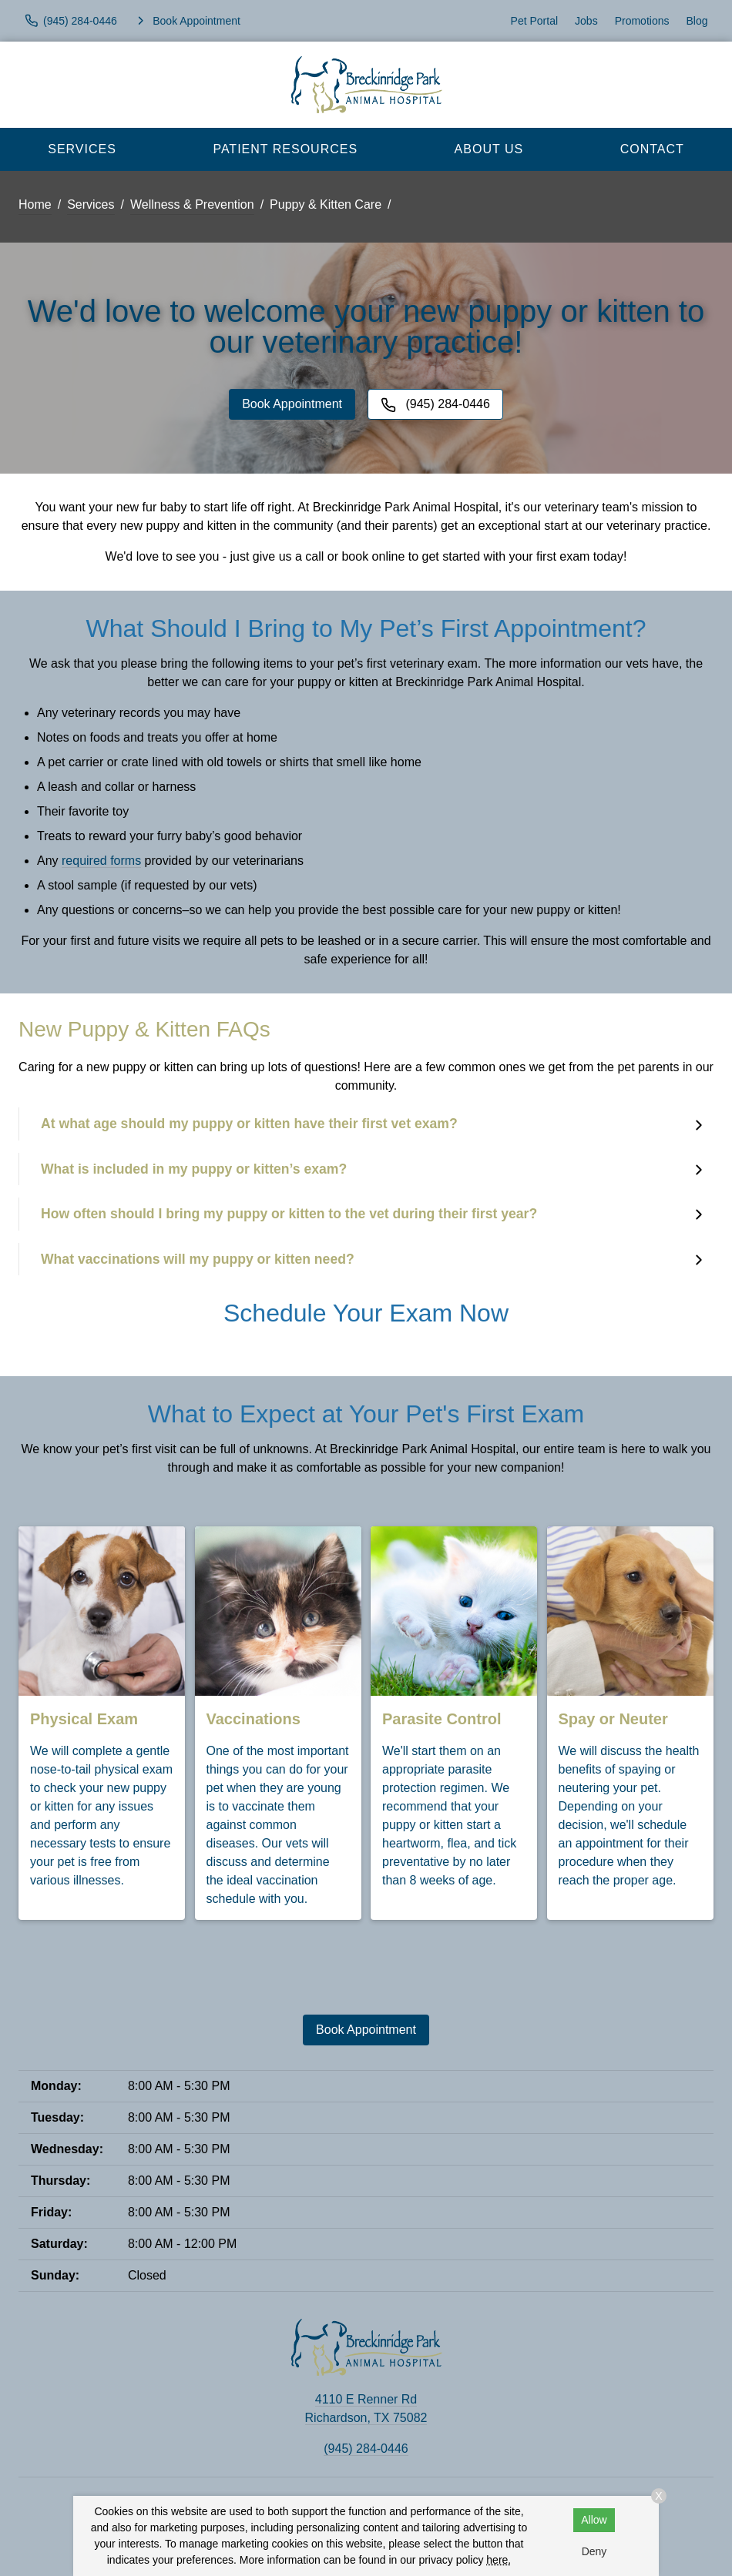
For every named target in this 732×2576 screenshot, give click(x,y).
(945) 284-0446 (366, 2448)
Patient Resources (285, 149)
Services (82, 149)
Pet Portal (534, 21)
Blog (696, 21)
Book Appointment (292, 403)
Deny (594, 2551)
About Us (489, 149)
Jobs (586, 21)
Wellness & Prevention (192, 204)
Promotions (642, 21)
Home (35, 204)
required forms (101, 860)
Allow (593, 2520)
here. (498, 2560)
